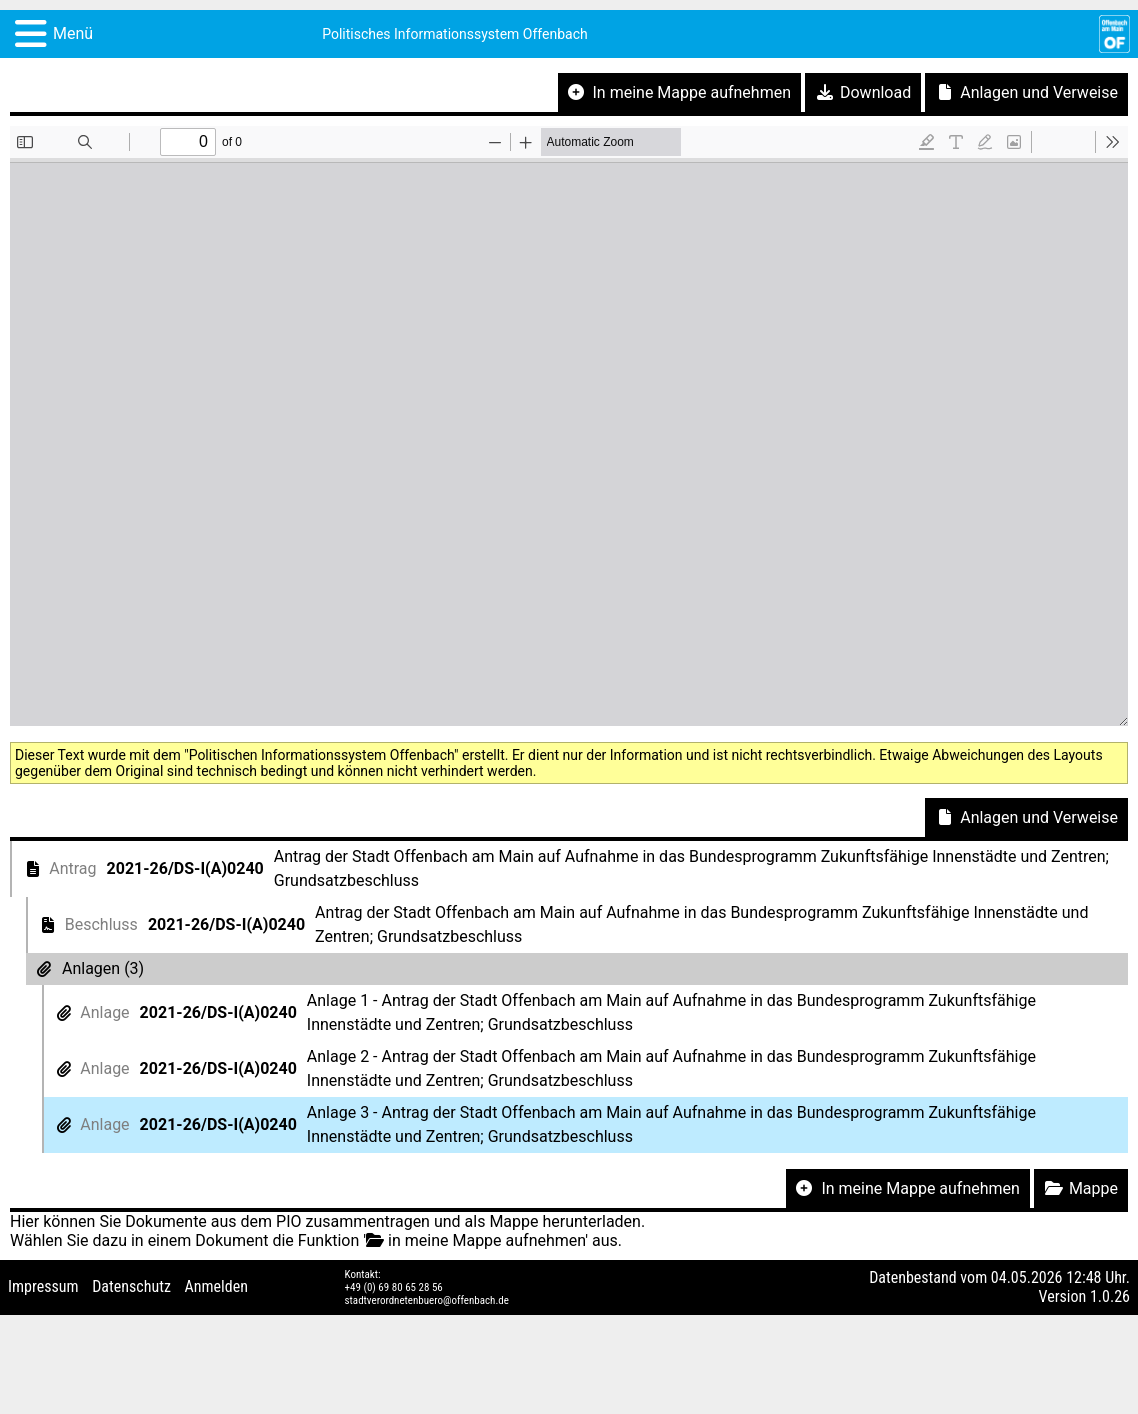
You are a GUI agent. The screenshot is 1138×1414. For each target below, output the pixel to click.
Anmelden (216, 1286)
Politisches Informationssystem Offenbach (455, 34)
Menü (73, 33)
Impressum (43, 1286)
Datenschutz (131, 1286)
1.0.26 (1110, 1296)
